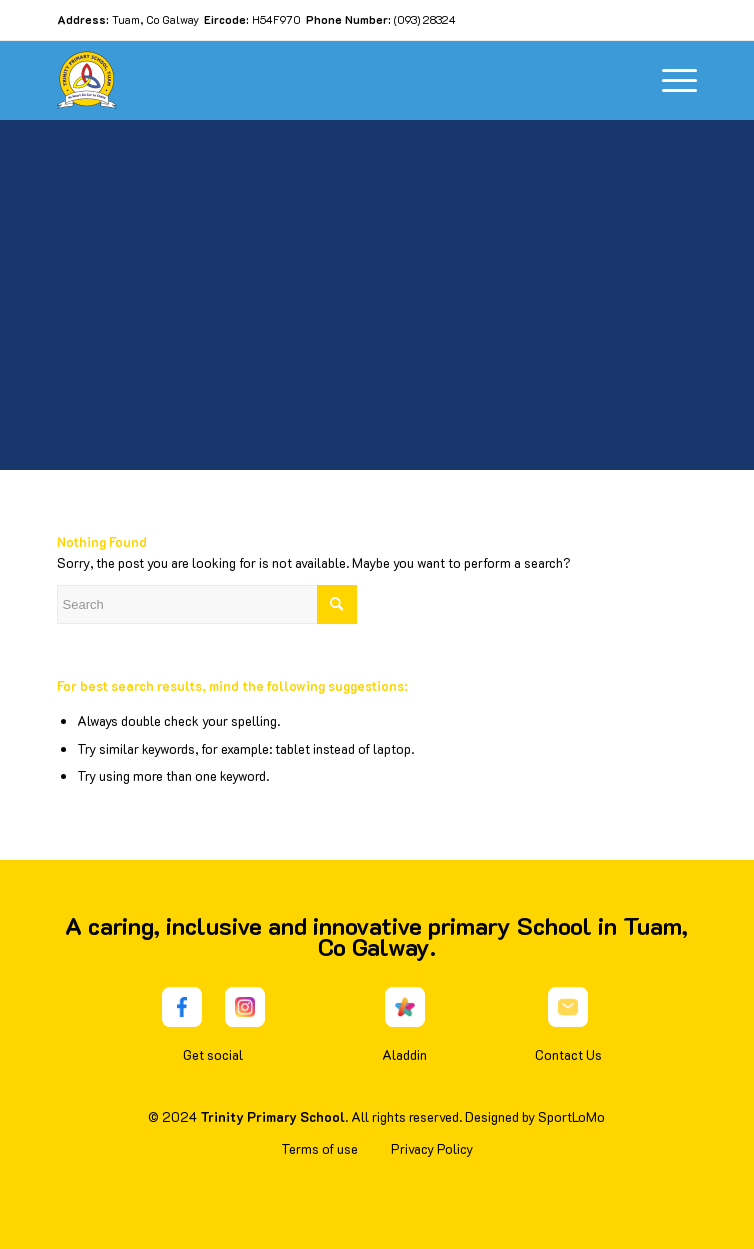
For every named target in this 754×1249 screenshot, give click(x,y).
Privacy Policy (432, 1148)
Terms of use (319, 1148)
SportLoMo (571, 1116)
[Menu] (669, 80)
